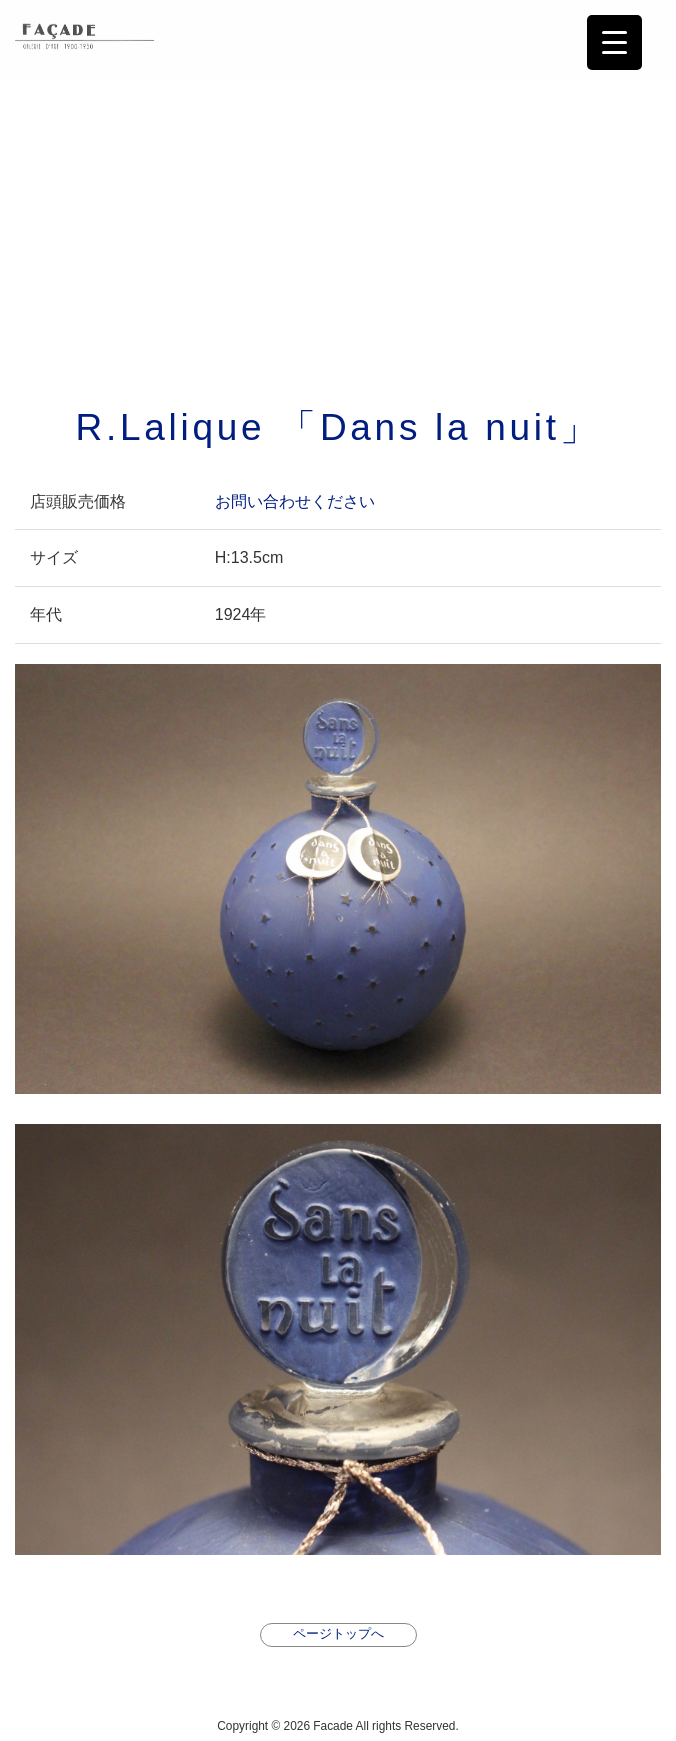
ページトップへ (338, 1633)
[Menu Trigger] (614, 42)
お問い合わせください (295, 501)
